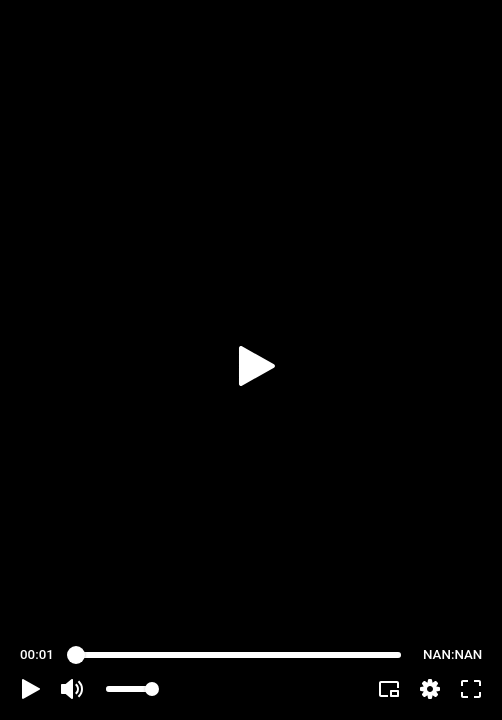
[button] (31, 689)
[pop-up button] (430, 689)
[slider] (238, 655)
